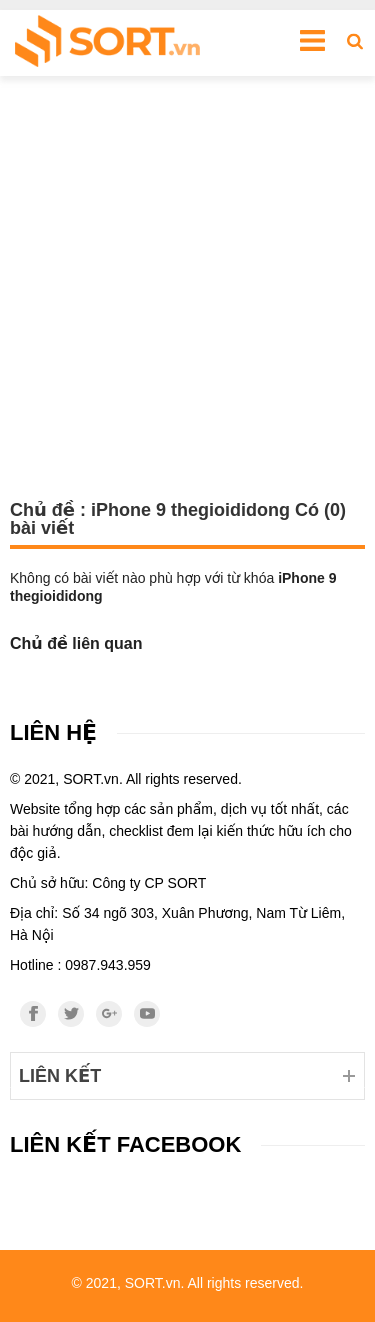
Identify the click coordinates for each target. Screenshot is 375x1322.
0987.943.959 (108, 965)
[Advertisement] (187, 273)
